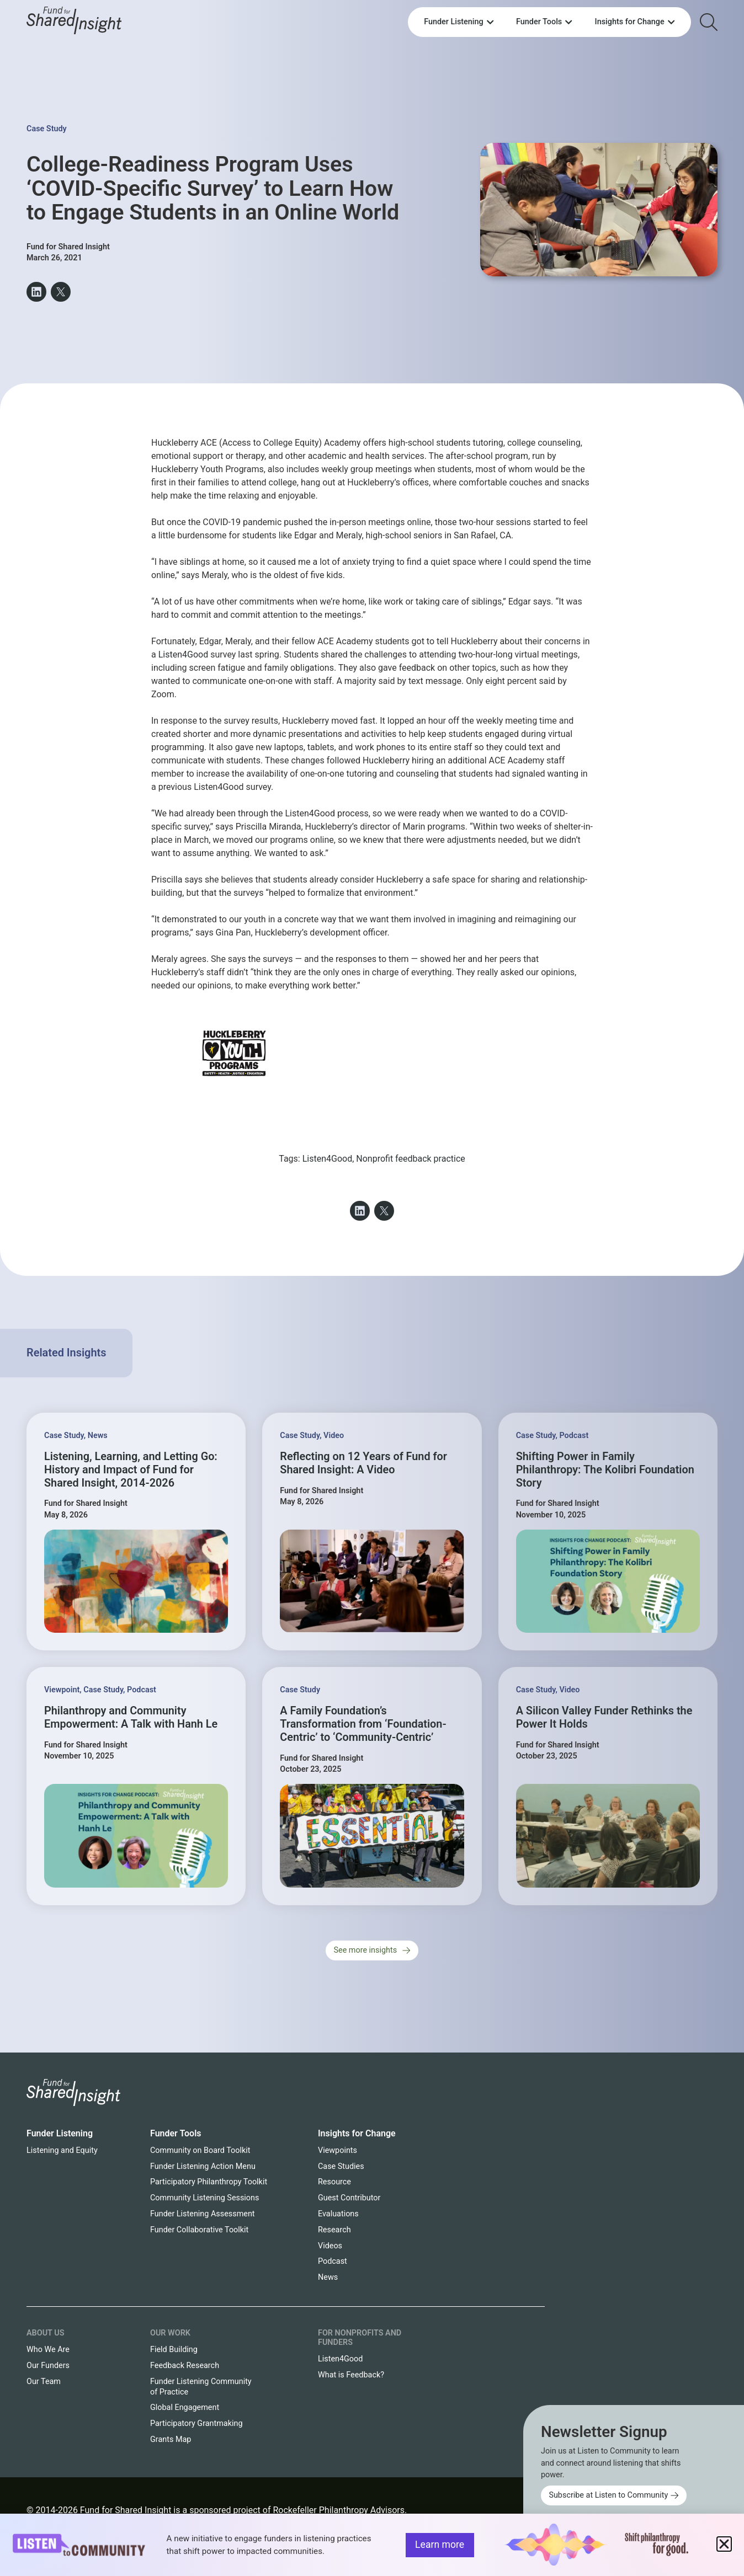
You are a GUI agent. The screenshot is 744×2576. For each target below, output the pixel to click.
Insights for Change (357, 2133)
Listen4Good (183, 654)
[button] (36, 292)
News (98, 1435)
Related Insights (66, 1352)
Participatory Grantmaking (196, 2423)
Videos (330, 2246)
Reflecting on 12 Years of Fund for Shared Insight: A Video (363, 1463)
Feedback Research (184, 2365)
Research (334, 2230)
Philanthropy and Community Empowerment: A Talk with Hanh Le (130, 1717)
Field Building (174, 2349)
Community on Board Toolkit (200, 2150)
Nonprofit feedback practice (410, 1158)
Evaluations (338, 2214)
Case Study (46, 128)
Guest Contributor (349, 2198)
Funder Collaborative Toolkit (199, 2230)
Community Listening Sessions (204, 2198)
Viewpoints (337, 2150)
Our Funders (48, 2365)
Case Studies (341, 2166)
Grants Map (170, 2439)
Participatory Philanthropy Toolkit (208, 2182)
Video (333, 1435)
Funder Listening (59, 2133)
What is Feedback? (351, 2375)
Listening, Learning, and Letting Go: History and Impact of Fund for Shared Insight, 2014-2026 (130, 1469)
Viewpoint (61, 1690)
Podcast (573, 1435)
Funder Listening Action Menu (203, 2166)
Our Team (43, 2381)
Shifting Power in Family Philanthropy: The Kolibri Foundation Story (605, 1469)
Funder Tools (175, 2133)
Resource (334, 2182)
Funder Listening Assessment (202, 2214)
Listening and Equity (62, 2150)
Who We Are (48, 2349)
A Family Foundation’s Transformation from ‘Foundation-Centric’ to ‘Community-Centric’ (363, 1724)
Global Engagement (184, 2407)
